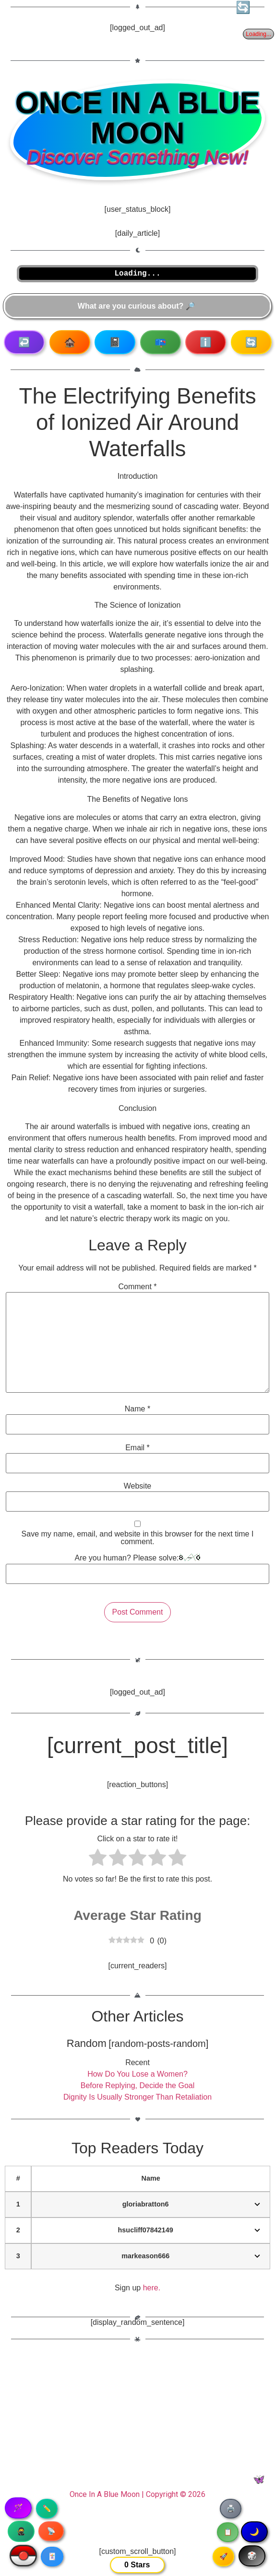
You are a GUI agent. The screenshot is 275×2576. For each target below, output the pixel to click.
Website (138, 1486)
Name (137, 1409)
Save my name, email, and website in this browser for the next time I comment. (138, 1538)
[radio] (98, 1859)
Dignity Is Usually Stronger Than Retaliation (137, 2097)
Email (137, 1448)
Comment (137, 1287)
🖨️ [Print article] (231, 2508)
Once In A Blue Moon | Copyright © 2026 (137, 2494)
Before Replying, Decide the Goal (137, 2085)
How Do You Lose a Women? (137, 2074)
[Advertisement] (137, 2420)
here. (151, 2288)
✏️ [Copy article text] (47, 2508)
